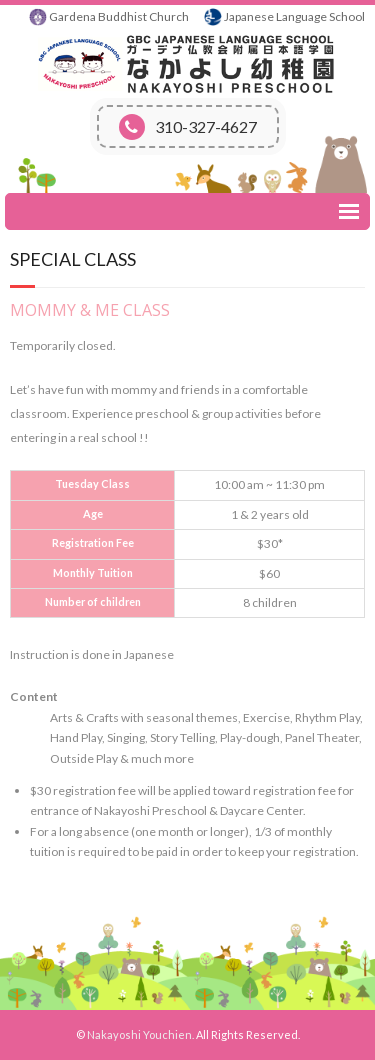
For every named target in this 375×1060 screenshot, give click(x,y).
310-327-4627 (188, 127)
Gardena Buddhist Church (119, 16)
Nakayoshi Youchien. (140, 1034)
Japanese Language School (294, 16)
